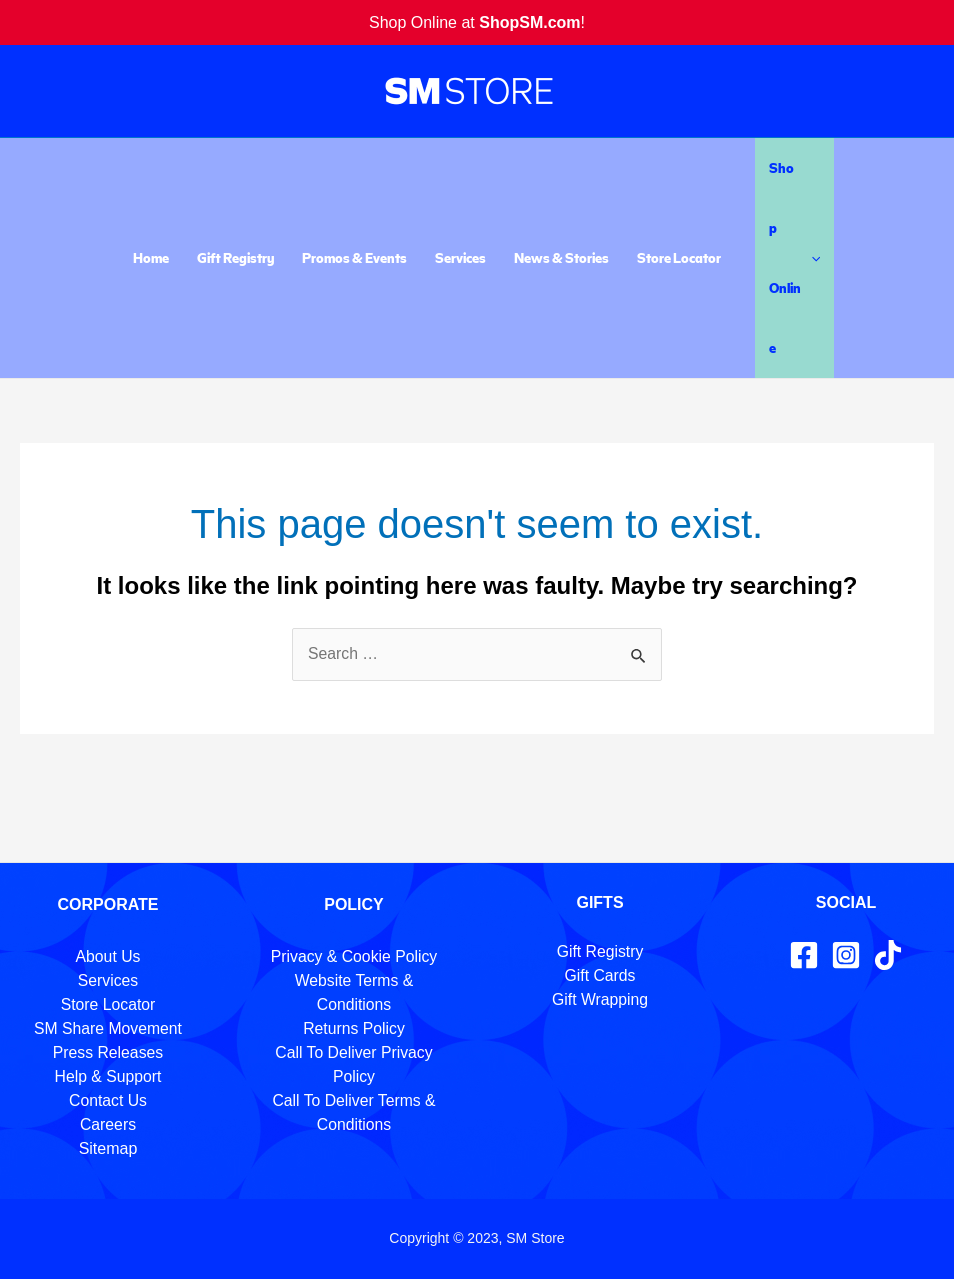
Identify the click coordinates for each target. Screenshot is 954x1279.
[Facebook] (804, 955)
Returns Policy (353, 1028)
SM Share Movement (108, 1028)
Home (151, 257)
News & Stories (561, 257)
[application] (811, 258)
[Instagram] (846, 955)
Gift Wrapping (600, 999)
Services (460, 257)
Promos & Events (354, 257)
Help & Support (108, 1076)
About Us (108, 956)
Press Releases (108, 1052)
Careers (108, 1124)
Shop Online (794, 257)
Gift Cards (600, 975)
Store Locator (679, 257)
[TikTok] (888, 955)
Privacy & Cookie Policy (354, 956)
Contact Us (107, 1100)
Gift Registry (235, 257)
